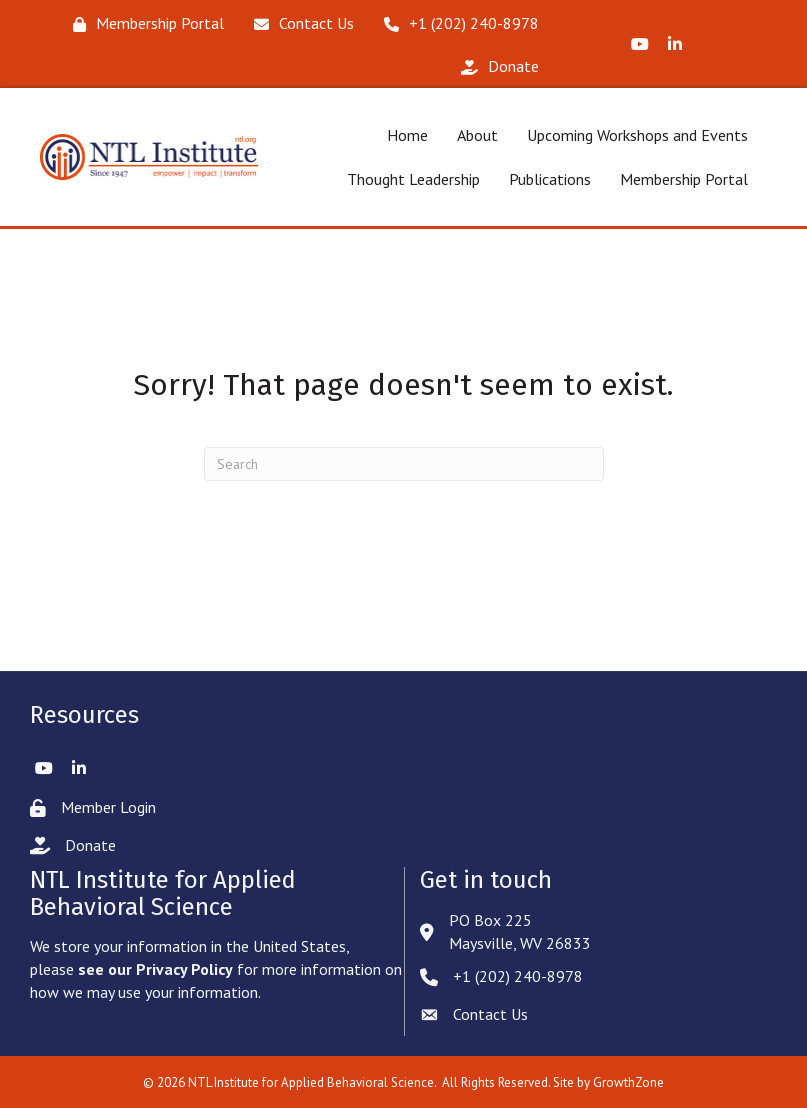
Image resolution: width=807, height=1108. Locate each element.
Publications (550, 179)
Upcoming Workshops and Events (637, 135)
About (477, 135)
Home (407, 135)
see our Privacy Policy (155, 969)
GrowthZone (628, 1082)
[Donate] (495, 66)
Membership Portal (684, 179)
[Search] (404, 464)
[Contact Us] (299, 23)
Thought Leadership (413, 179)
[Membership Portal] (143, 23)
